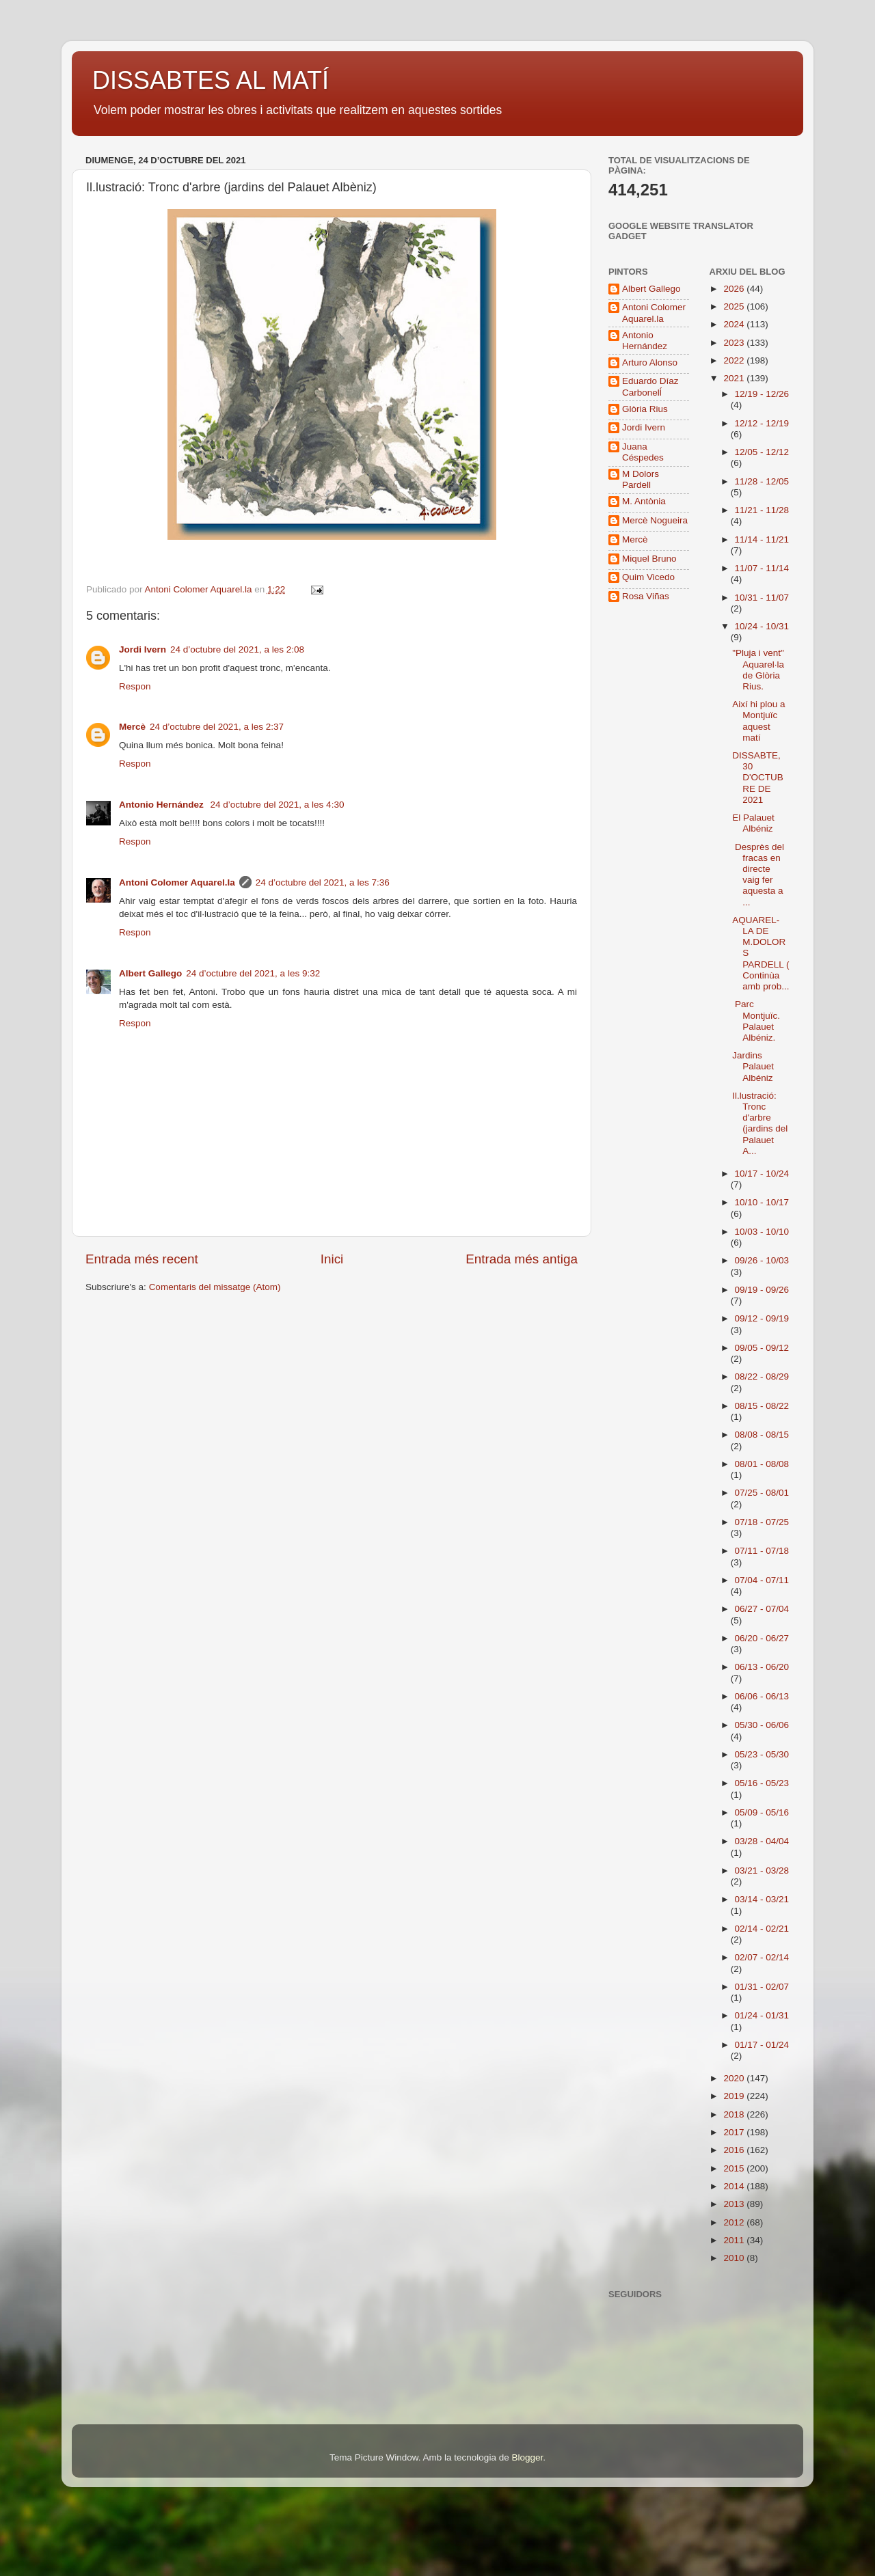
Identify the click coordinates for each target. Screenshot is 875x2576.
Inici (332, 1259)
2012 (734, 2222)
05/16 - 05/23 (762, 1783)
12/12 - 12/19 (762, 423)
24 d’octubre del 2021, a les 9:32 (253, 973)
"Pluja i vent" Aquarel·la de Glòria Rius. (758, 669)
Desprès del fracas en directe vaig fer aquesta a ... (758, 874)
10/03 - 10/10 (762, 1232)
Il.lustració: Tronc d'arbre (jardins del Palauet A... (760, 1123)
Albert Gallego (150, 973)
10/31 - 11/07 (762, 597)
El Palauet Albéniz (753, 823)
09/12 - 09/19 (762, 1318)
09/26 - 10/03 (762, 1260)
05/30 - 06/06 (762, 1725)
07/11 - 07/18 (762, 1551)
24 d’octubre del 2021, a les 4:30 (278, 804)
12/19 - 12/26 (762, 394)
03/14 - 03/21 (762, 1899)
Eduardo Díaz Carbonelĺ (650, 386)
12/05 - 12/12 (762, 452)
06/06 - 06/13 (762, 1696)
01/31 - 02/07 (762, 1987)
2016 (734, 2150)
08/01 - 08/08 (762, 1464)
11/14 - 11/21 (762, 539)
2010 (734, 2258)
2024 (734, 324)
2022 (734, 360)
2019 (734, 2096)
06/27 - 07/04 (762, 1609)
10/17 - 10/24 (762, 1173)
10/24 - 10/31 (762, 626)
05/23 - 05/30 (762, 1754)
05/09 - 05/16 (762, 1812)
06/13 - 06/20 (762, 1667)
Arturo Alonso (649, 362)
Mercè (132, 727)
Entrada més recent (141, 1259)
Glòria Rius (645, 409)
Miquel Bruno (649, 558)
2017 (734, 2132)
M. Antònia (644, 501)
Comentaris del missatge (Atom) (215, 1287)
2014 (734, 2186)
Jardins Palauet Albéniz (753, 1066)
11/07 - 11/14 (762, 568)
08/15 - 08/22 (762, 1406)
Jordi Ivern (142, 649)
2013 (734, 2204)
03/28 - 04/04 (762, 1841)
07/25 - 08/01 (762, 1493)
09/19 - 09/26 (762, 1290)
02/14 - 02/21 (762, 1928)
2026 (734, 289)
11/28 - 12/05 (762, 481)
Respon (135, 686)
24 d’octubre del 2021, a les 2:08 (237, 649)
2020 (734, 2078)
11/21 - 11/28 (762, 510)
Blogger (527, 2457)
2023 (734, 343)
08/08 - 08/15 (762, 1434)
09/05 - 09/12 (762, 1348)
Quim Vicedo (648, 577)
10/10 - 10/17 (762, 1202)
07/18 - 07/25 (762, 1522)
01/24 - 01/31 (762, 2015)
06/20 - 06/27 (762, 1638)
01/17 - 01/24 (762, 2045)
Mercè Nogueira (655, 520)
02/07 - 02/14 (762, 1957)
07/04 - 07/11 (762, 1580)
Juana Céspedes (643, 452)
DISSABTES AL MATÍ (210, 80)
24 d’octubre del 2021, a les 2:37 (217, 727)
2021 (734, 378)
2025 (734, 306)
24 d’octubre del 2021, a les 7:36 (323, 882)
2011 (734, 2240)
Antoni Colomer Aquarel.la (177, 882)
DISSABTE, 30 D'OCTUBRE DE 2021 (757, 777)
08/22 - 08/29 (762, 1376)
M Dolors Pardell (640, 479)
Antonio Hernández (162, 804)
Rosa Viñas (645, 596)
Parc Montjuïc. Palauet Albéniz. (756, 1021)
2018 (734, 2114)
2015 (734, 2168)
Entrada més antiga (522, 1259)
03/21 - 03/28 (762, 1870)
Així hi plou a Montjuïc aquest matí (758, 721)
